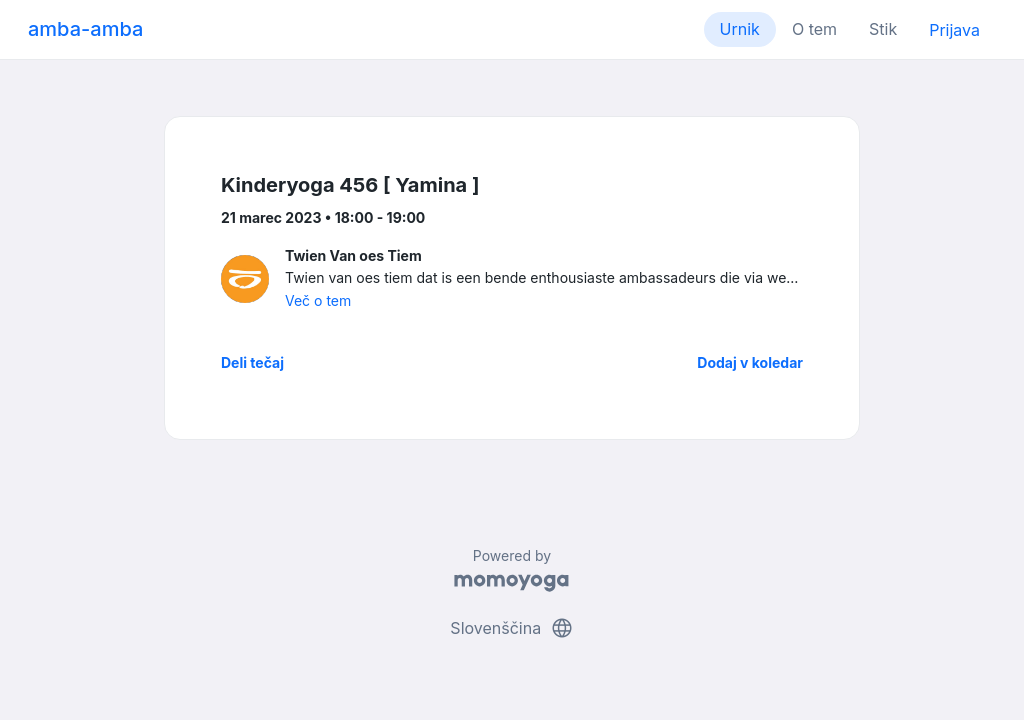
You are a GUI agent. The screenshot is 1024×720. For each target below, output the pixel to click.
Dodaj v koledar (750, 362)
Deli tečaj (252, 362)
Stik (883, 29)
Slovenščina (511, 628)
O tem (814, 29)
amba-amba (85, 29)
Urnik (740, 29)
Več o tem (318, 300)
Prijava (954, 30)
